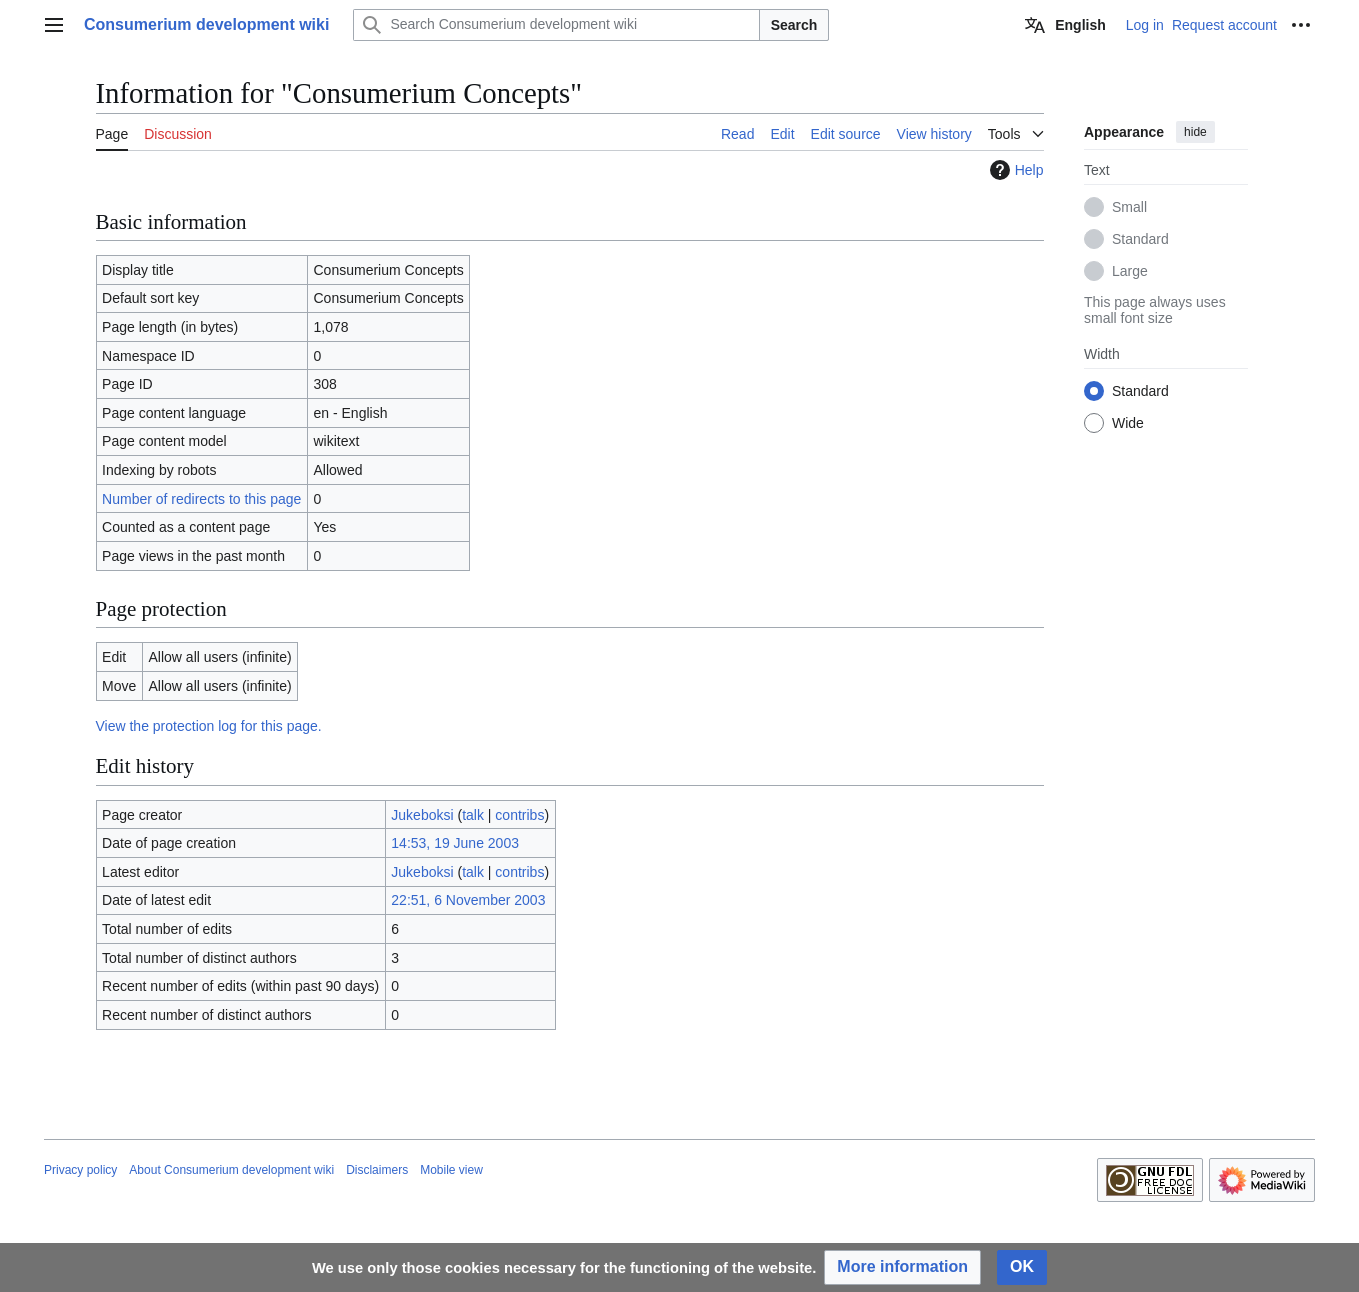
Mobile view (451, 1170)
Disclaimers (377, 1170)
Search (794, 25)
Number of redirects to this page (201, 499)
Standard (1140, 239)
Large (1130, 271)
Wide (1128, 423)
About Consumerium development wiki (231, 1170)
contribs (519, 815)
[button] (902, 1267)
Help (1014, 170)
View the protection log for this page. (209, 726)
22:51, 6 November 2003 (468, 900)
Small (1129, 207)
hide (1195, 132)
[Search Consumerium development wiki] (556, 25)
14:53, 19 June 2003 (455, 843)
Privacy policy (80, 1170)
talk (473, 815)
